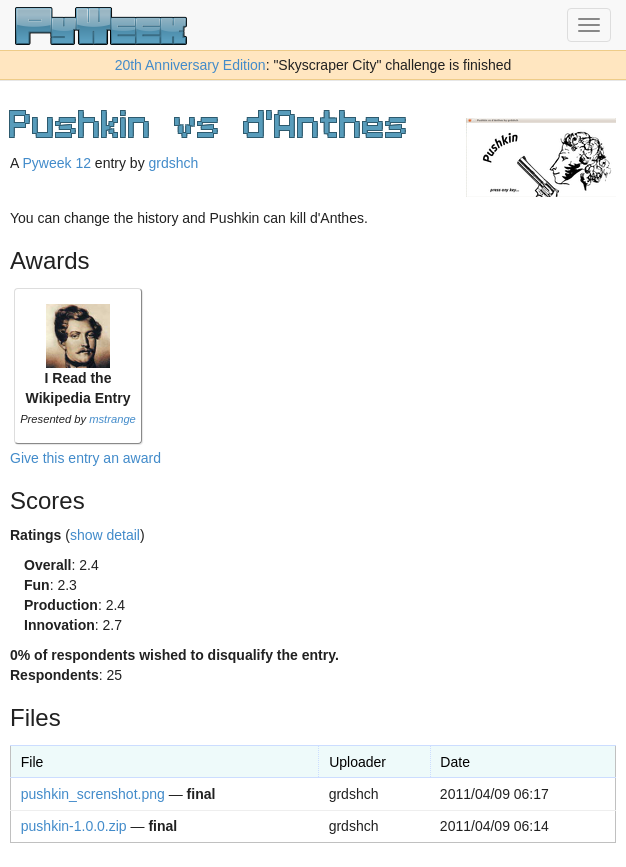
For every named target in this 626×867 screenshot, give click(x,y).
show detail (105, 535)
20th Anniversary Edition (190, 65)
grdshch (174, 163)
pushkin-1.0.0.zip (74, 826)
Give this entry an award (85, 458)
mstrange (112, 419)
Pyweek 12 (56, 163)
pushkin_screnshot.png (93, 794)
